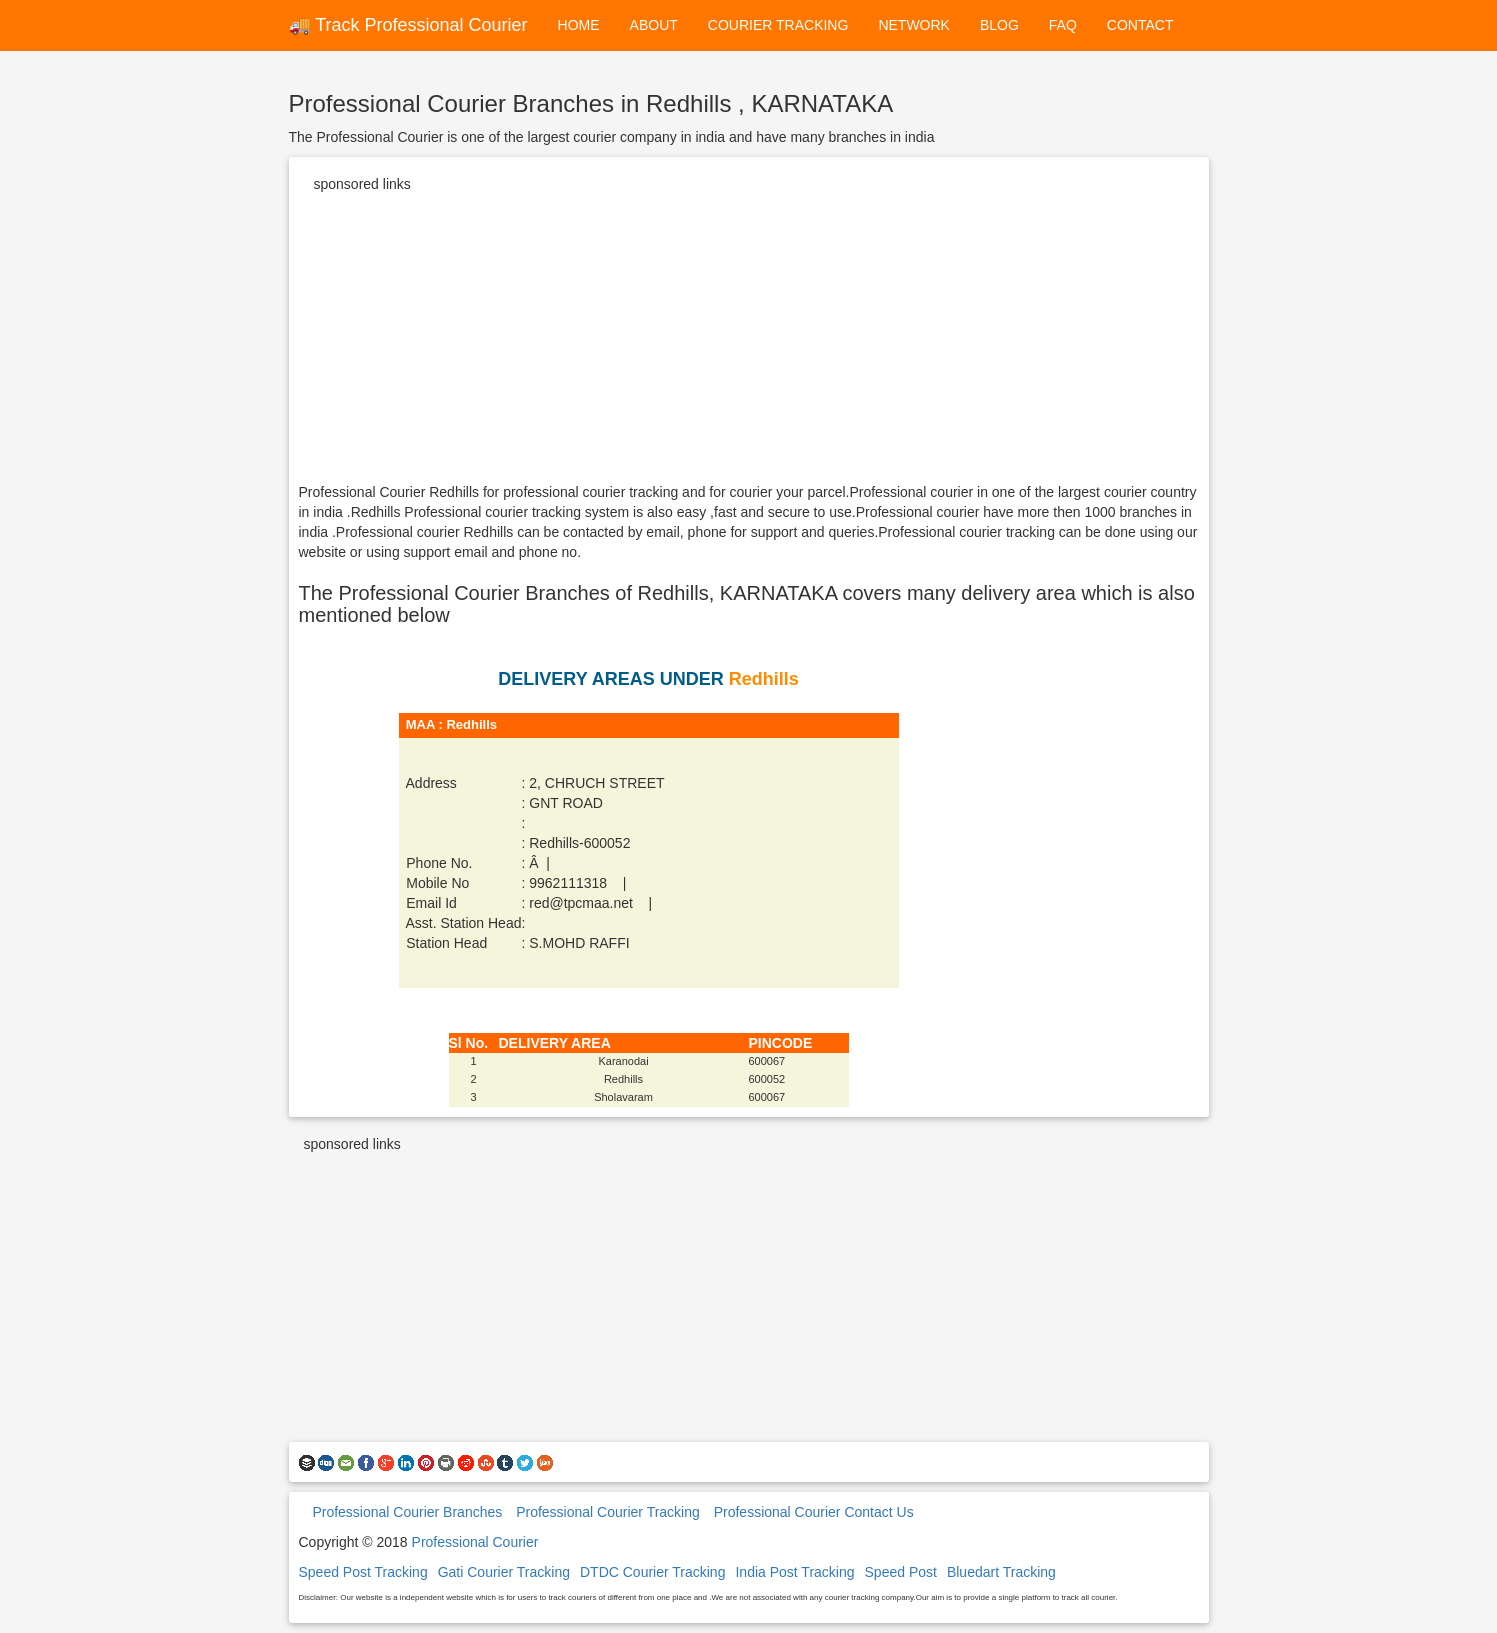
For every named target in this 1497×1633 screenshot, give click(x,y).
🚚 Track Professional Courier (408, 25)
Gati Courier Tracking (504, 1572)
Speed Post (901, 1572)
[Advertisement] (749, 342)
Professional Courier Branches (407, 1512)
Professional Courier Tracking (608, 1512)
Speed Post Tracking (363, 1572)
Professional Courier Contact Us (814, 1512)
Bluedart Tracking (1001, 1572)
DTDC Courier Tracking (652, 1572)
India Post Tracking (794, 1572)
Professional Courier (475, 1542)
